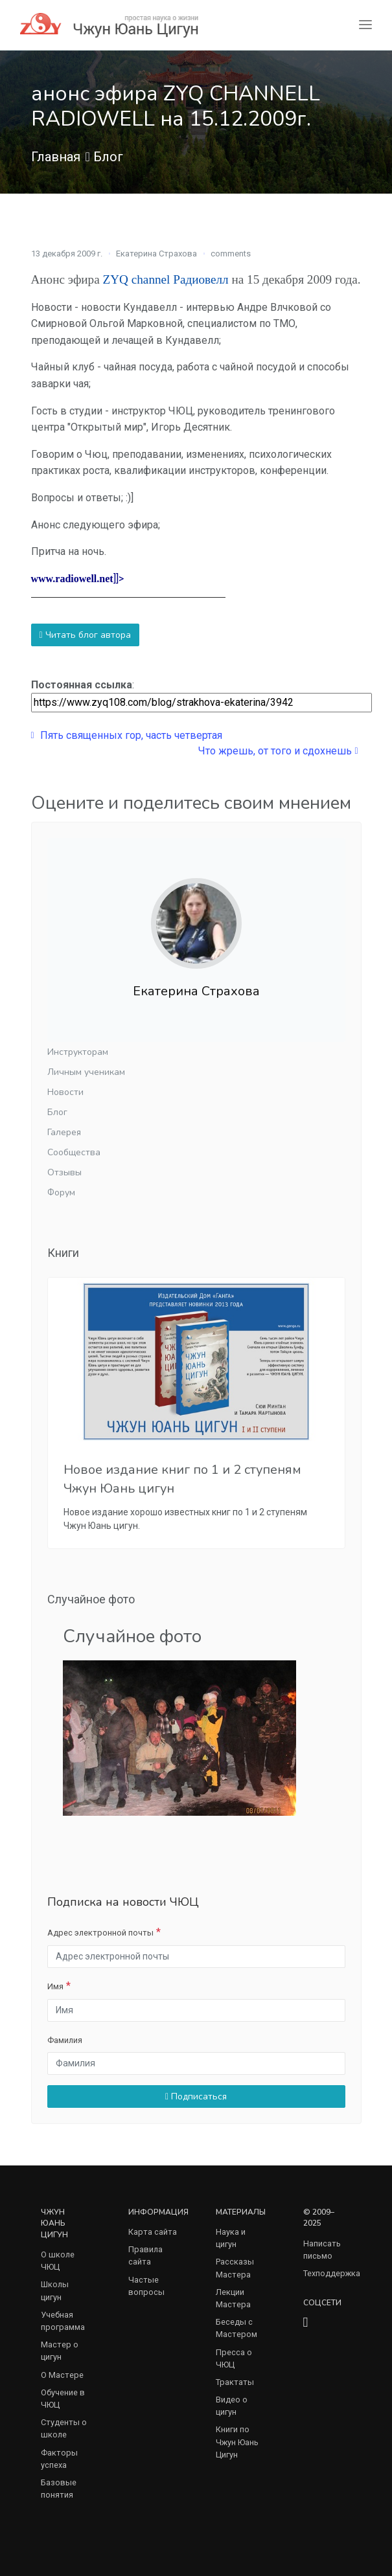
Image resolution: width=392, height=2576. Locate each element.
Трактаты (235, 2382)
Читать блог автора (85, 635)
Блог (108, 156)
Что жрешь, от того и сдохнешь (278, 751)
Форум (61, 1192)
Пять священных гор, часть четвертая (126, 735)
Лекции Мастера (233, 2298)
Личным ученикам (86, 1072)
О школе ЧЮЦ (58, 2261)
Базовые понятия (58, 2489)
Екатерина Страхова (156, 253)
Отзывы (64, 1172)
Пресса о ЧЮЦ (234, 2358)
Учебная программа (63, 2321)
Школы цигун (55, 2290)
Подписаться (196, 2096)
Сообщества (73, 1152)
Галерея (64, 1132)
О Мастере (62, 2375)
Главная (55, 156)
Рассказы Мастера (235, 2268)
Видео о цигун (232, 2406)
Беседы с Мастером (236, 2328)
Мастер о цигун (59, 2351)
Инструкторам (77, 1052)
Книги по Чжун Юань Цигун (237, 2441)
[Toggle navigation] (365, 25)
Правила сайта (145, 2255)
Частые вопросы (146, 2286)
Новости (65, 1092)
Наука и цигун (231, 2238)
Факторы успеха (59, 2459)
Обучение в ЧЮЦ (63, 2399)
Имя (55, 1986)
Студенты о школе (64, 2428)
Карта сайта (152, 2232)
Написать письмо (322, 2250)
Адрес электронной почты (100, 1933)
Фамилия (64, 2040)
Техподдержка (331, 2273)
